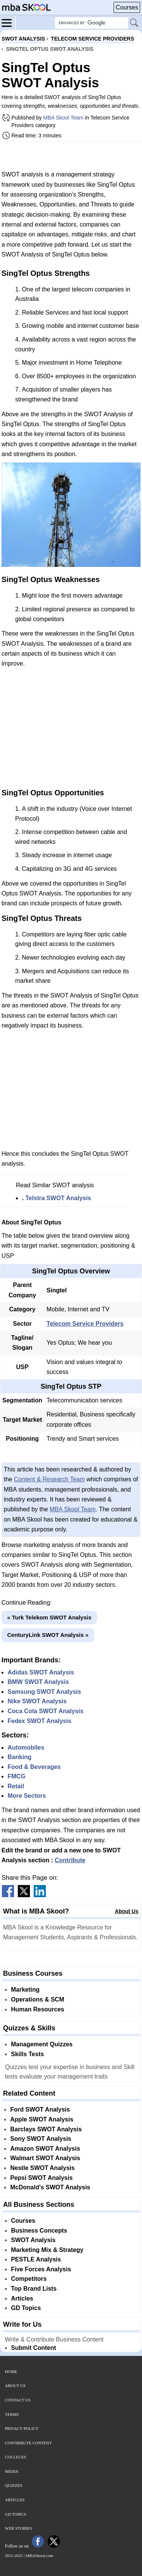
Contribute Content (28, 2443)
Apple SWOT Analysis (41, 2119)
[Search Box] (91, 23)
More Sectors (27, 1795)
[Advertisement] (71, 155)
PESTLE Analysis (36, 2259)
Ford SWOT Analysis (40, 2109)
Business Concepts (39, 2230)
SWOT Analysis (33, 2240)
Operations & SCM (37, 1999)
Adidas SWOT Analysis (41, 1672)
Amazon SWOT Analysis (45, 2148)
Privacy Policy (22, 2428)
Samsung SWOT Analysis (44, 1691)
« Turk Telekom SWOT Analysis (49, 1617)
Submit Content (33, 2348)
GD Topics (26, 2308)
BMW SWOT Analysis (38, 1682)
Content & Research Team (49, 1479)
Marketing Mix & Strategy (47, 2250)
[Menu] (9, 22)
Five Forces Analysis (41, 2269)
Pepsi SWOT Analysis (41, 2178)
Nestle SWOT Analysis (42, 2168)
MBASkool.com (39, 2555)
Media (12, 2471)
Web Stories (18, 2528)
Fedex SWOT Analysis (39, 1721)
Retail (16, 1786)
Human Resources (37, 2009)
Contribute (70, 1860)
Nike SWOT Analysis (37, 1701)
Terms (12, 2414)
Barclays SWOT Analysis (46, 2129)
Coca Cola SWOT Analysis (45, 1711)
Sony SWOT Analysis (40, 2138)
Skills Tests (27, 2054)
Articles (22, 2298)
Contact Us (18, 2400)
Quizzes (13, 2485)
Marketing (25, 1989)
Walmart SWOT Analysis (45, 2158)
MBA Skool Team (63, 118)
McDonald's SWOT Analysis (50, 2187)
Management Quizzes (42, 2044)
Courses (126, 7)
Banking (19, 1757)
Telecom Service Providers (85, 1323)
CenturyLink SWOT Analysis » (48, 1635)
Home (11, 2371)
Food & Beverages (34, 1767)
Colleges (15, 2457)
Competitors (29, 2278)
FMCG (16, 1776)
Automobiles (26, 1747)
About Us (126, 1911)
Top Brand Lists (34, 2288)
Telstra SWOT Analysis (58, 1198)
